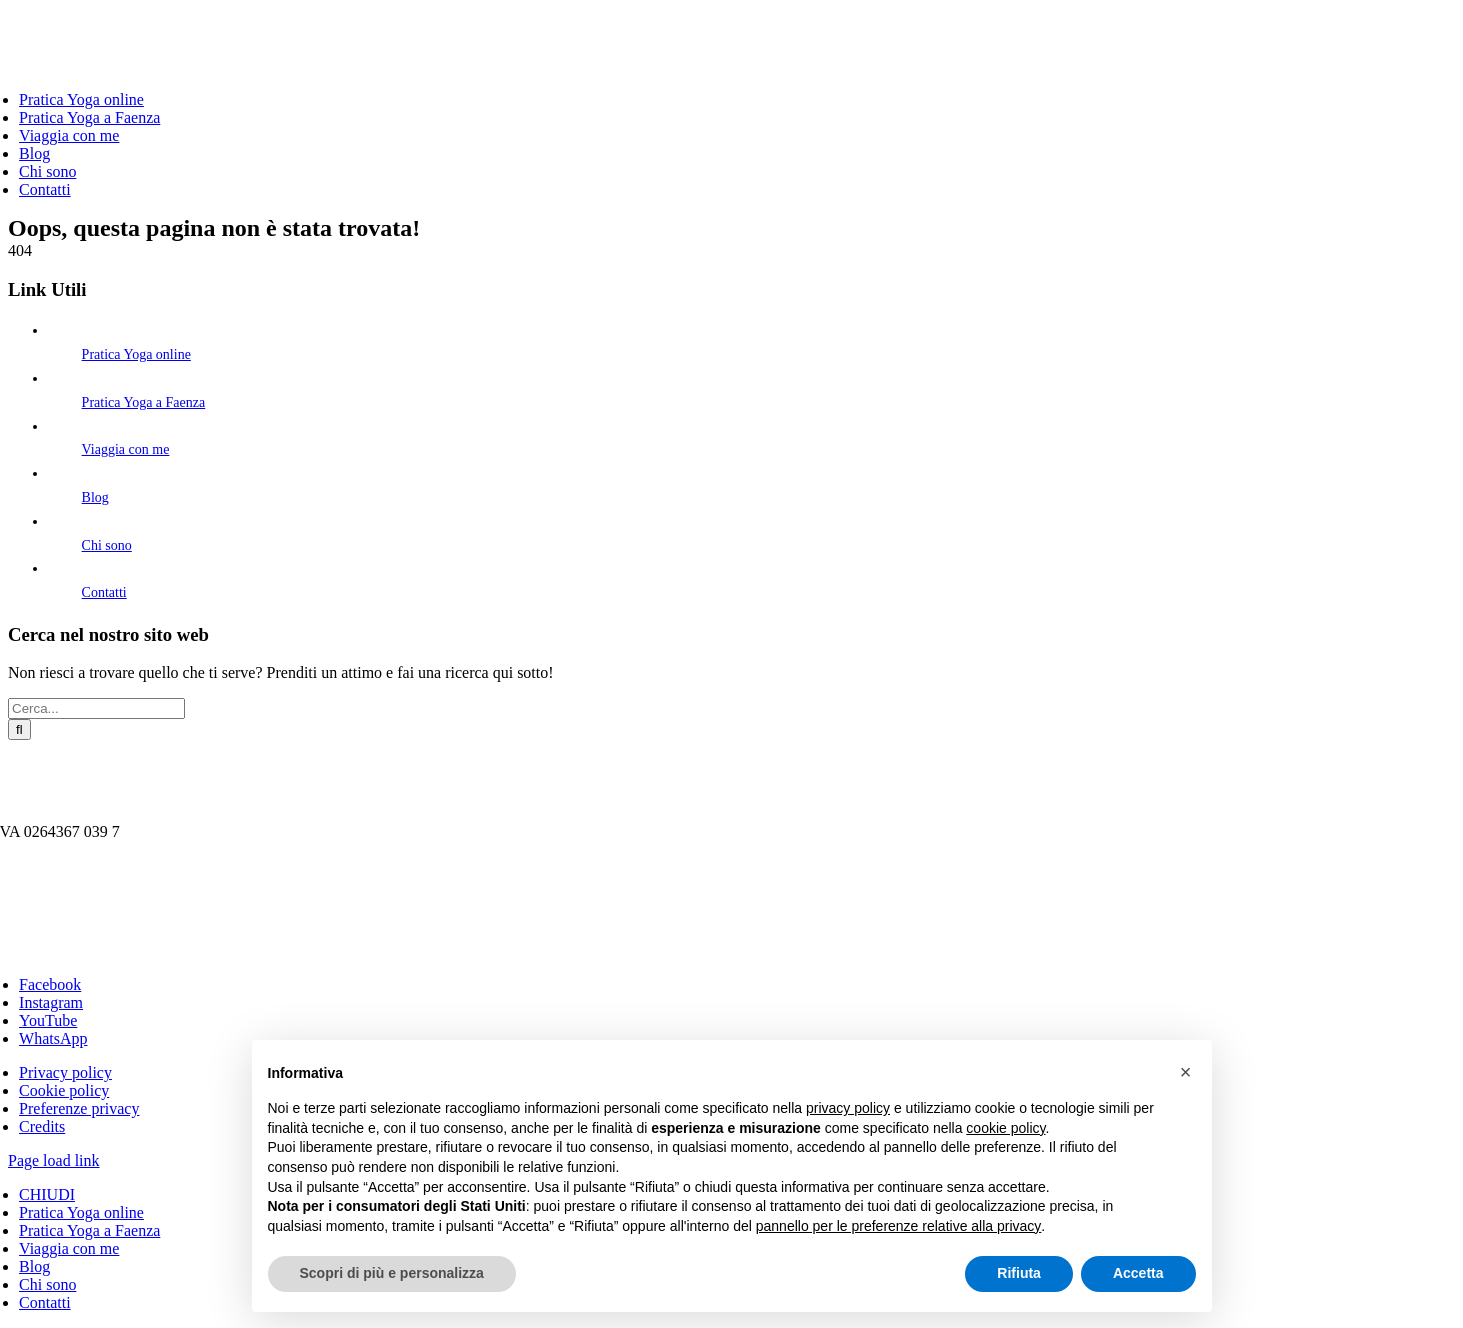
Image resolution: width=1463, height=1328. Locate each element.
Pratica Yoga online (136, 354)
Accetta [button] (1138, 1273)
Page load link (54, 1160)
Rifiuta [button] (1019, 1273)
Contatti (104, 592)
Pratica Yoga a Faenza (144, 402)
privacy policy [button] (848, 1108)
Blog (95, 497)
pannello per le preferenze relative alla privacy (899, 1226)
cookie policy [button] (1005, 1128)
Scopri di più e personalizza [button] (392, 1273)
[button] (1186, 1072)
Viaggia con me (126, 449)
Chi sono (107, 545)
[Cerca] (19, 729)
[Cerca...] (96, 708)
